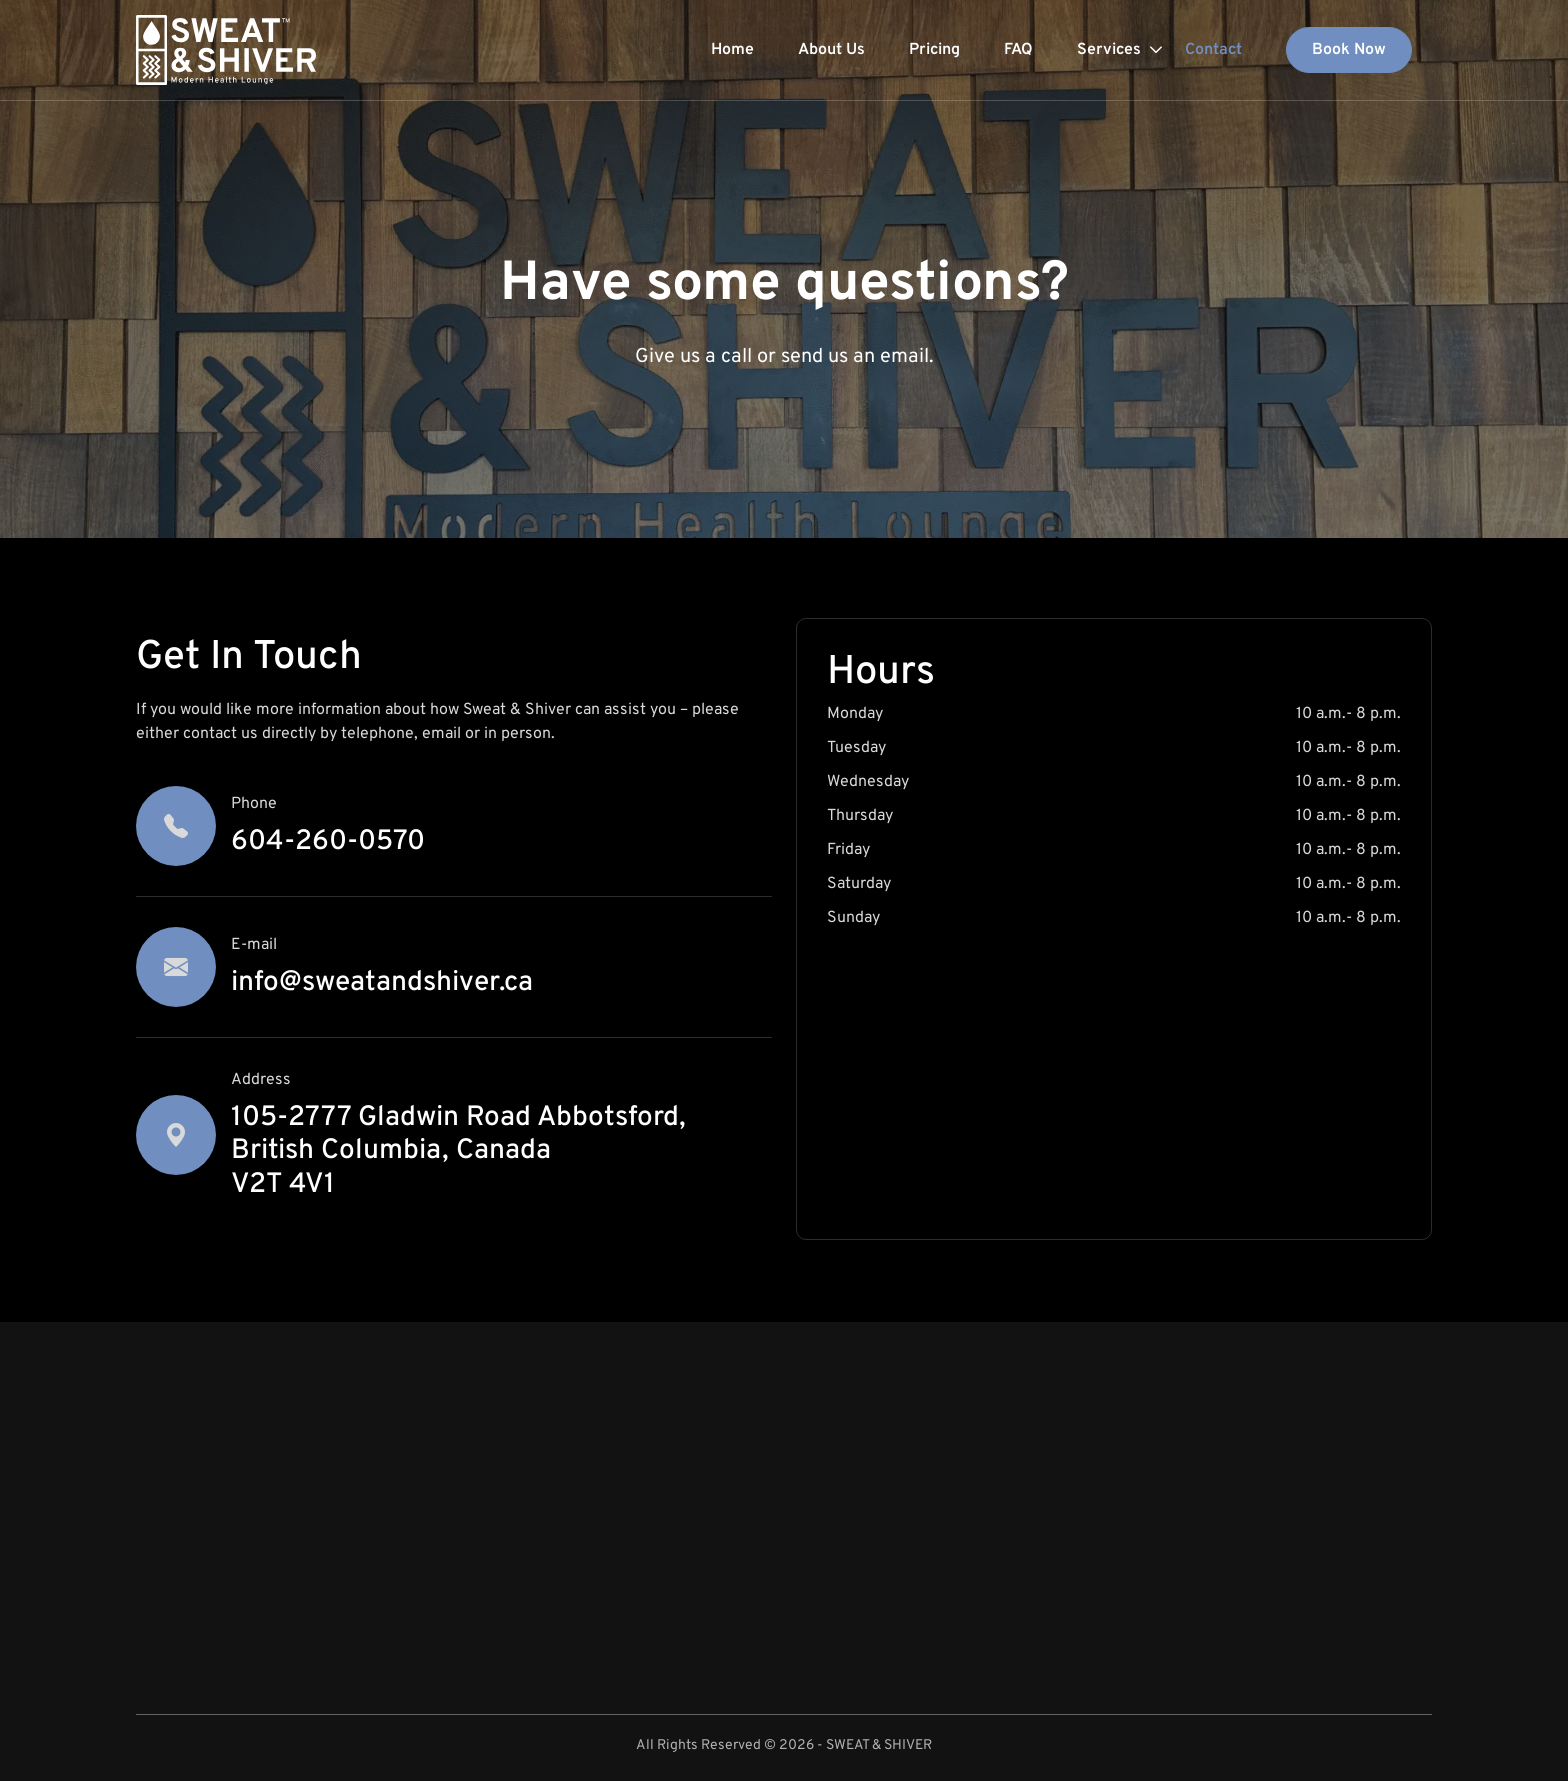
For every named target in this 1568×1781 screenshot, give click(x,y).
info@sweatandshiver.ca (382, 983)
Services (1109, 50)
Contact (1213, 50)
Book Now (1349, 50)
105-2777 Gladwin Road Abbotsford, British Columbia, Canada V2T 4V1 (458, 1151)
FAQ (1018, 50)
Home (732, 50)
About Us (831, 50)
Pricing (934, 50)
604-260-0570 (328, 842)
